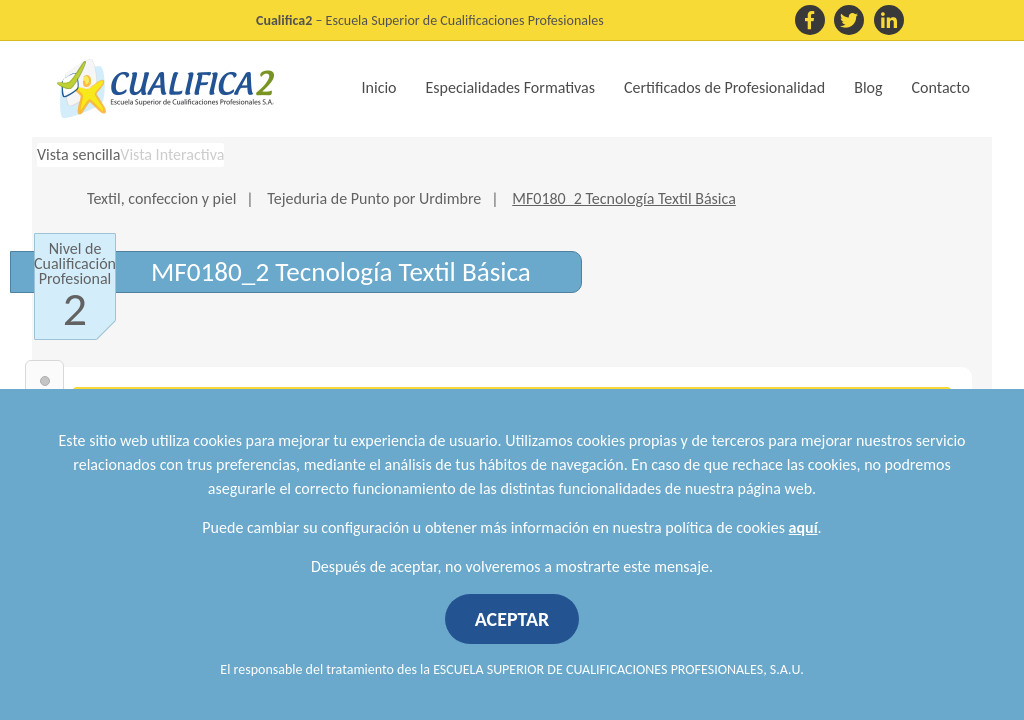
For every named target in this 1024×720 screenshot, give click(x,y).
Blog (868, 87)
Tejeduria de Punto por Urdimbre (374, 198)
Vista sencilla (78, 154)
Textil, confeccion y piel (161, 198)
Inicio (379, 87)
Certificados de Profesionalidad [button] (724, 87)
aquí (803, 527)
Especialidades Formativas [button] (510, 87)
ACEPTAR (512, 619)
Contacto (941, 87)
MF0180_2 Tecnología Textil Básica (624, 198)
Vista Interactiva (172, 154)
